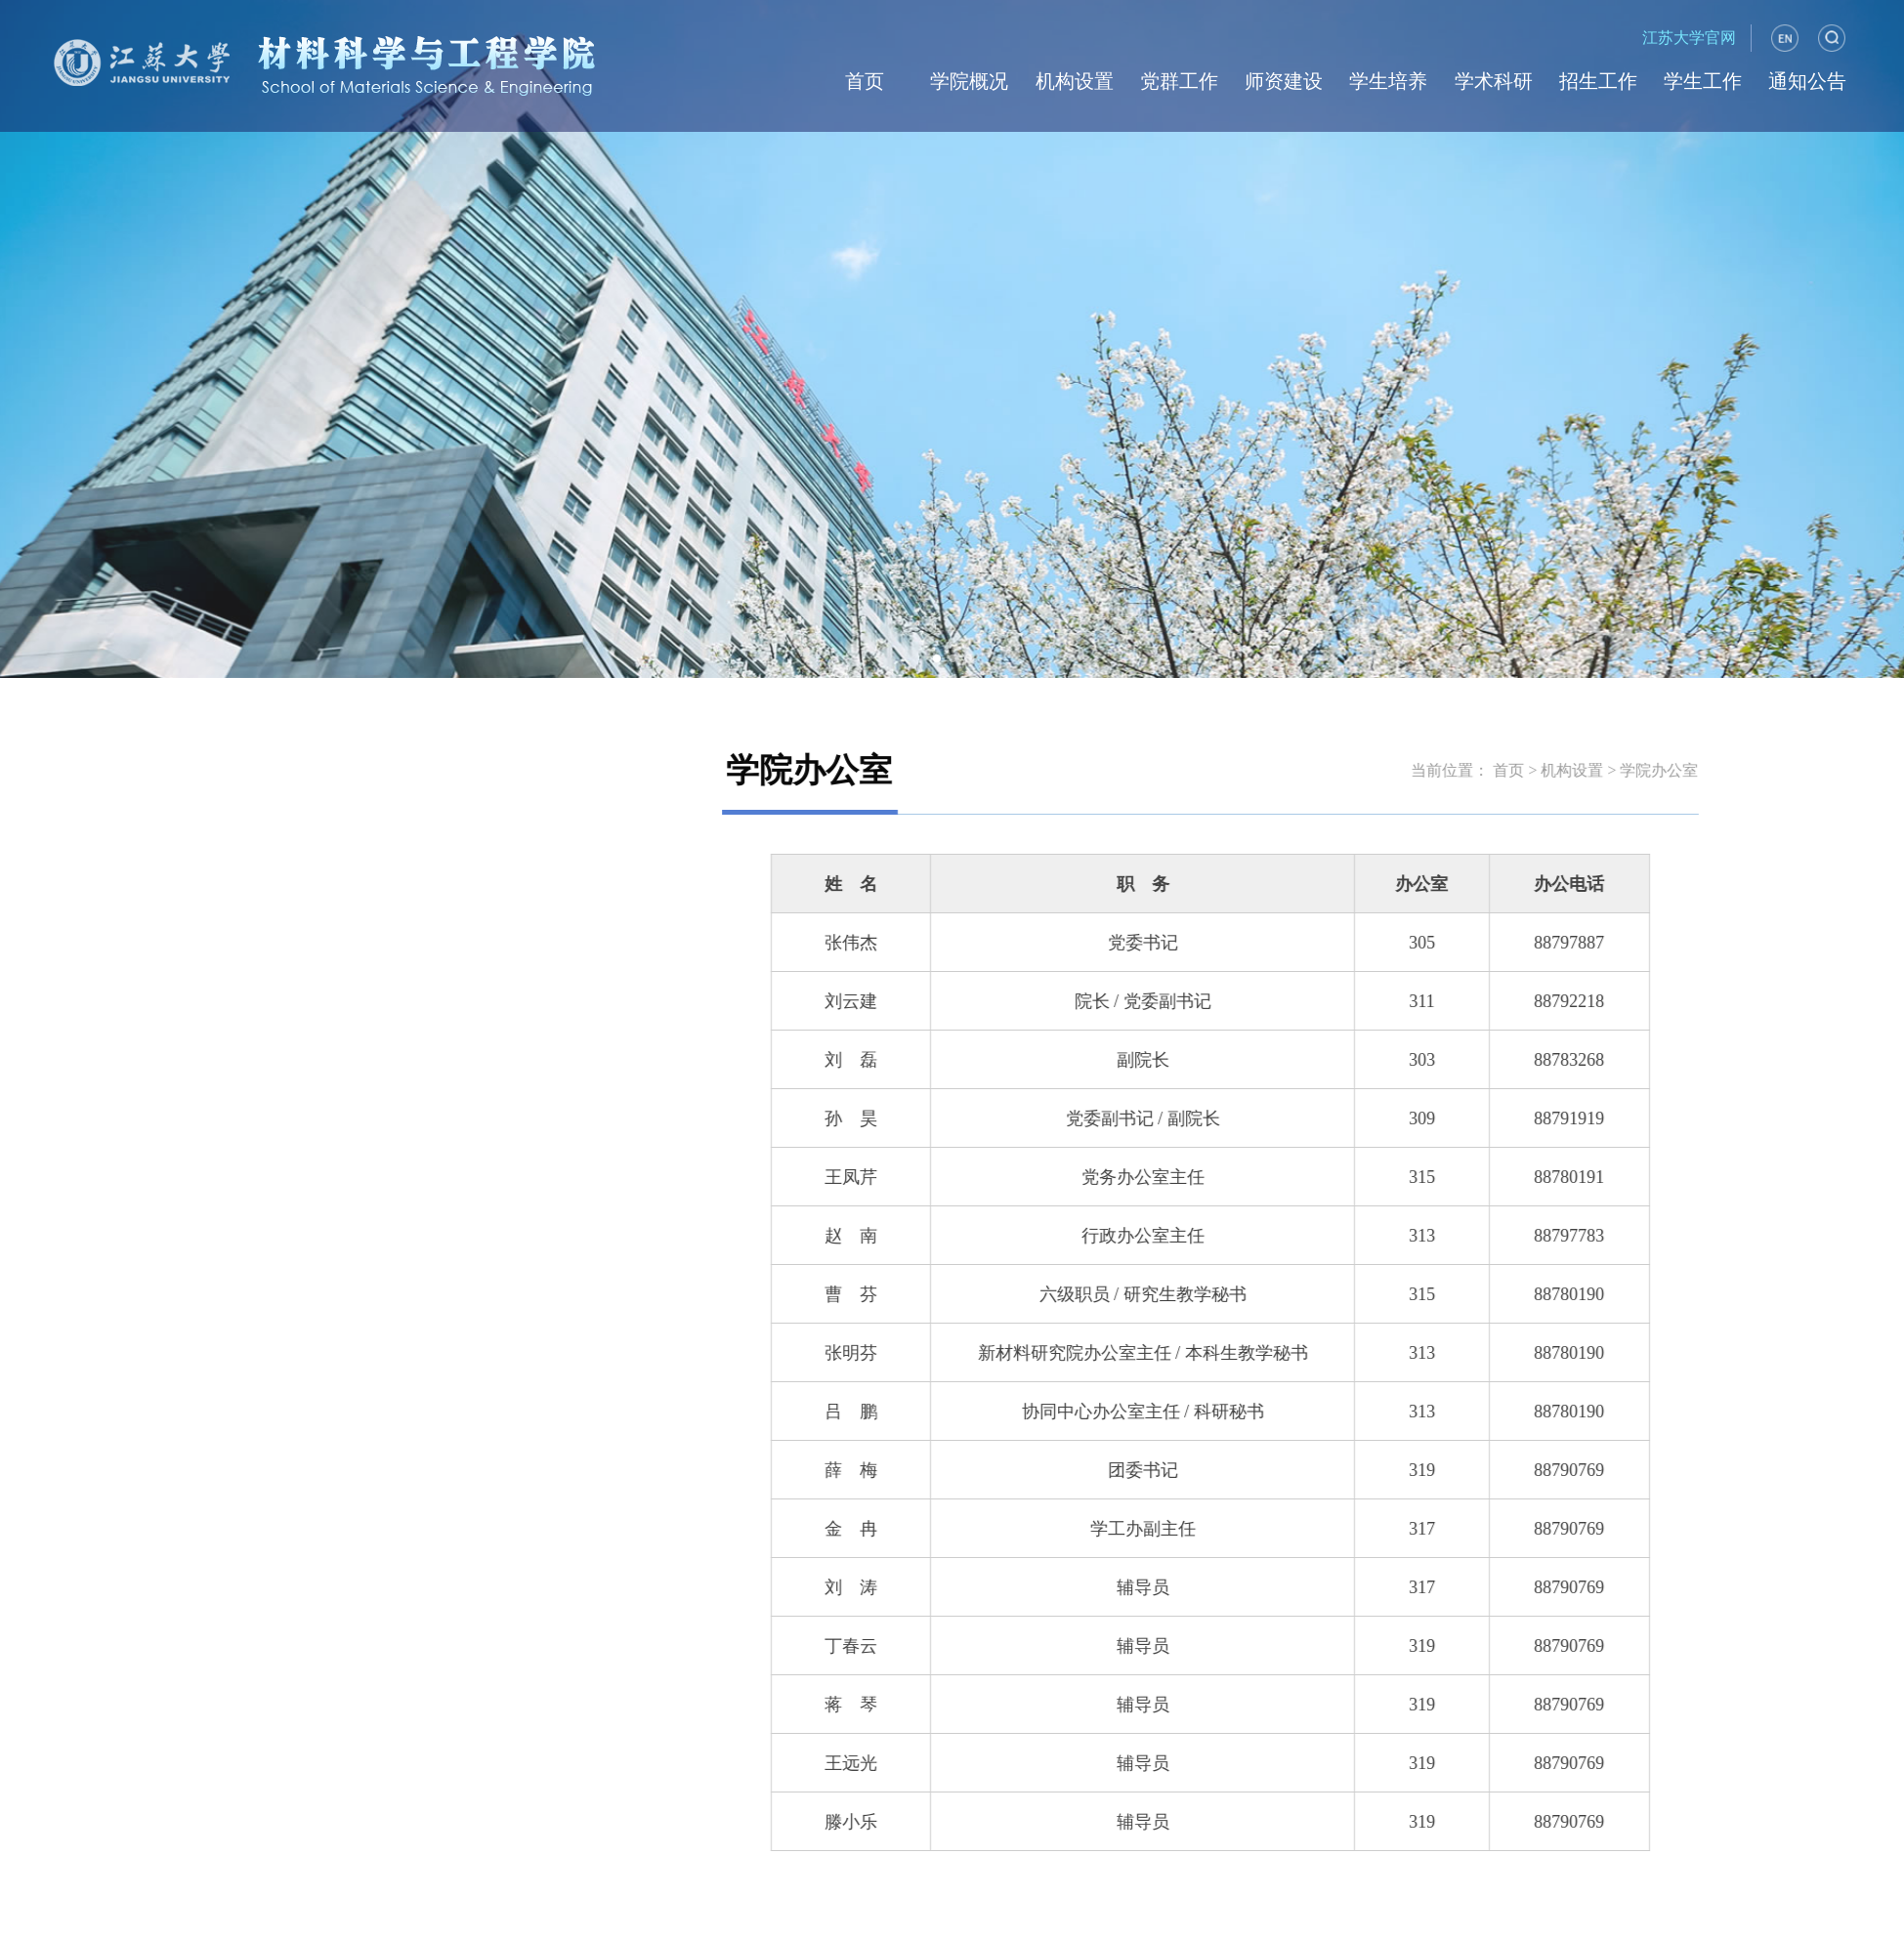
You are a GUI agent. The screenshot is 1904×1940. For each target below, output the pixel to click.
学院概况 (969, 81)
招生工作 (1598, 81)
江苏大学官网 (1689, 37)
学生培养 (1388, 81)
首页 (864, 81)
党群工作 (1179, 81)
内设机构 (367, 773)
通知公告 (1807, 81)
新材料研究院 (367, 910)
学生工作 (1703, 81)
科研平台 (367, 841)
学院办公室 (367, 705)
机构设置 (1075, 81)
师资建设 (1284, 81)
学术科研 (1494, 81)
